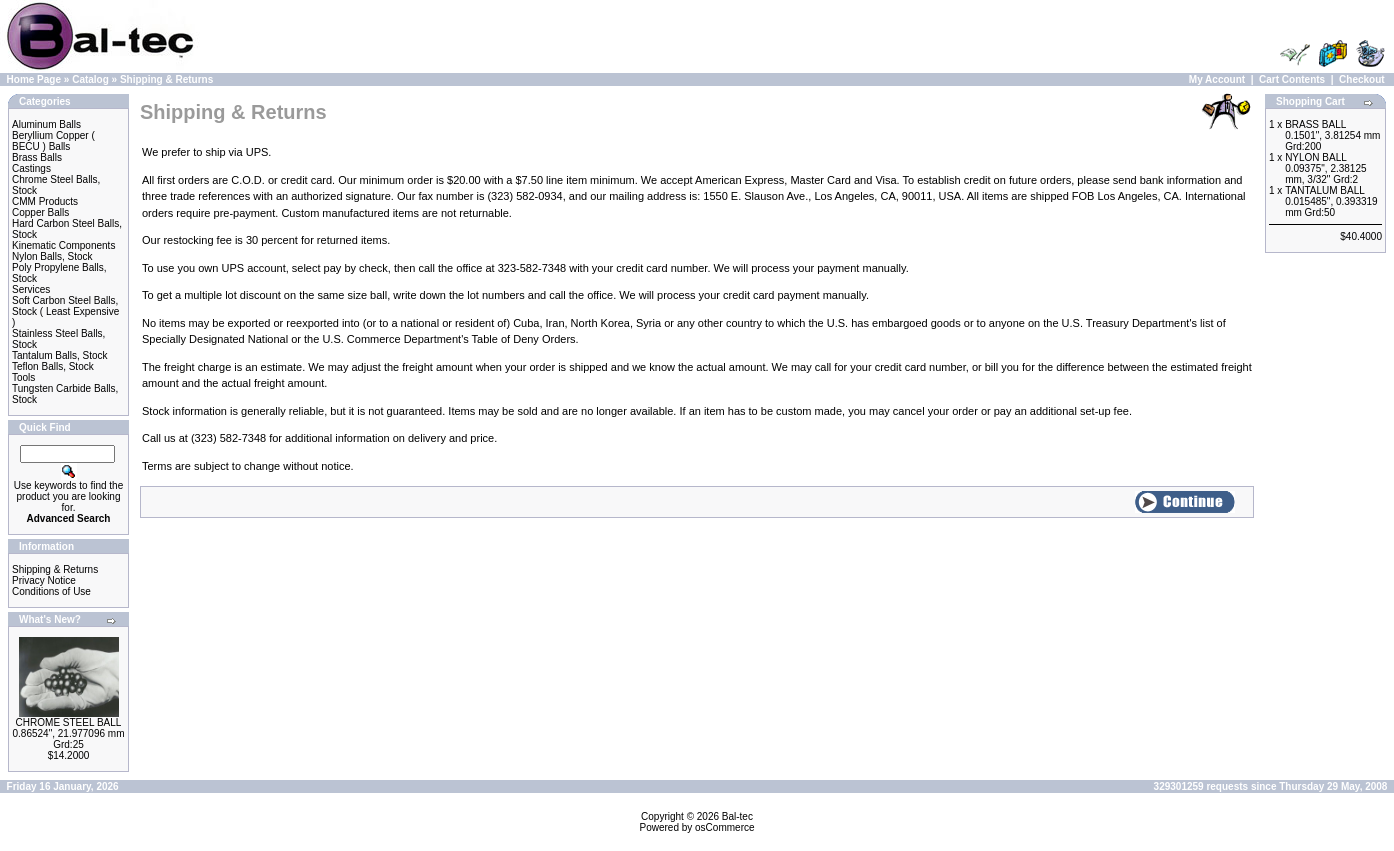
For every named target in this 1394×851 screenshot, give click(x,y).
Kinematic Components (63, 245)
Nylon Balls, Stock (52, 256)
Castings (31, 168)
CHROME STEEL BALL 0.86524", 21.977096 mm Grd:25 (69, 733)
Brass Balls (37, 157)
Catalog (90, 79)
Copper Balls (40, 212)
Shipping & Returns (166, 79)
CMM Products (45, 201)
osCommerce (724, 827)
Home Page (34, 79)
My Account (1217, 79)
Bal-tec (737, 816)
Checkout (1362, 79)
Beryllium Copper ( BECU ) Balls (53, 141)
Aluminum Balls (46, 124)
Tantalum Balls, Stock (60, 355)
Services (31, 289)
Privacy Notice (44, 580)
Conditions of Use (51, 591)
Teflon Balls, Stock (53, 366)
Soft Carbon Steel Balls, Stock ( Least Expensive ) (65, 311)
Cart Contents (1292, 79)
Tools (23, 377)
